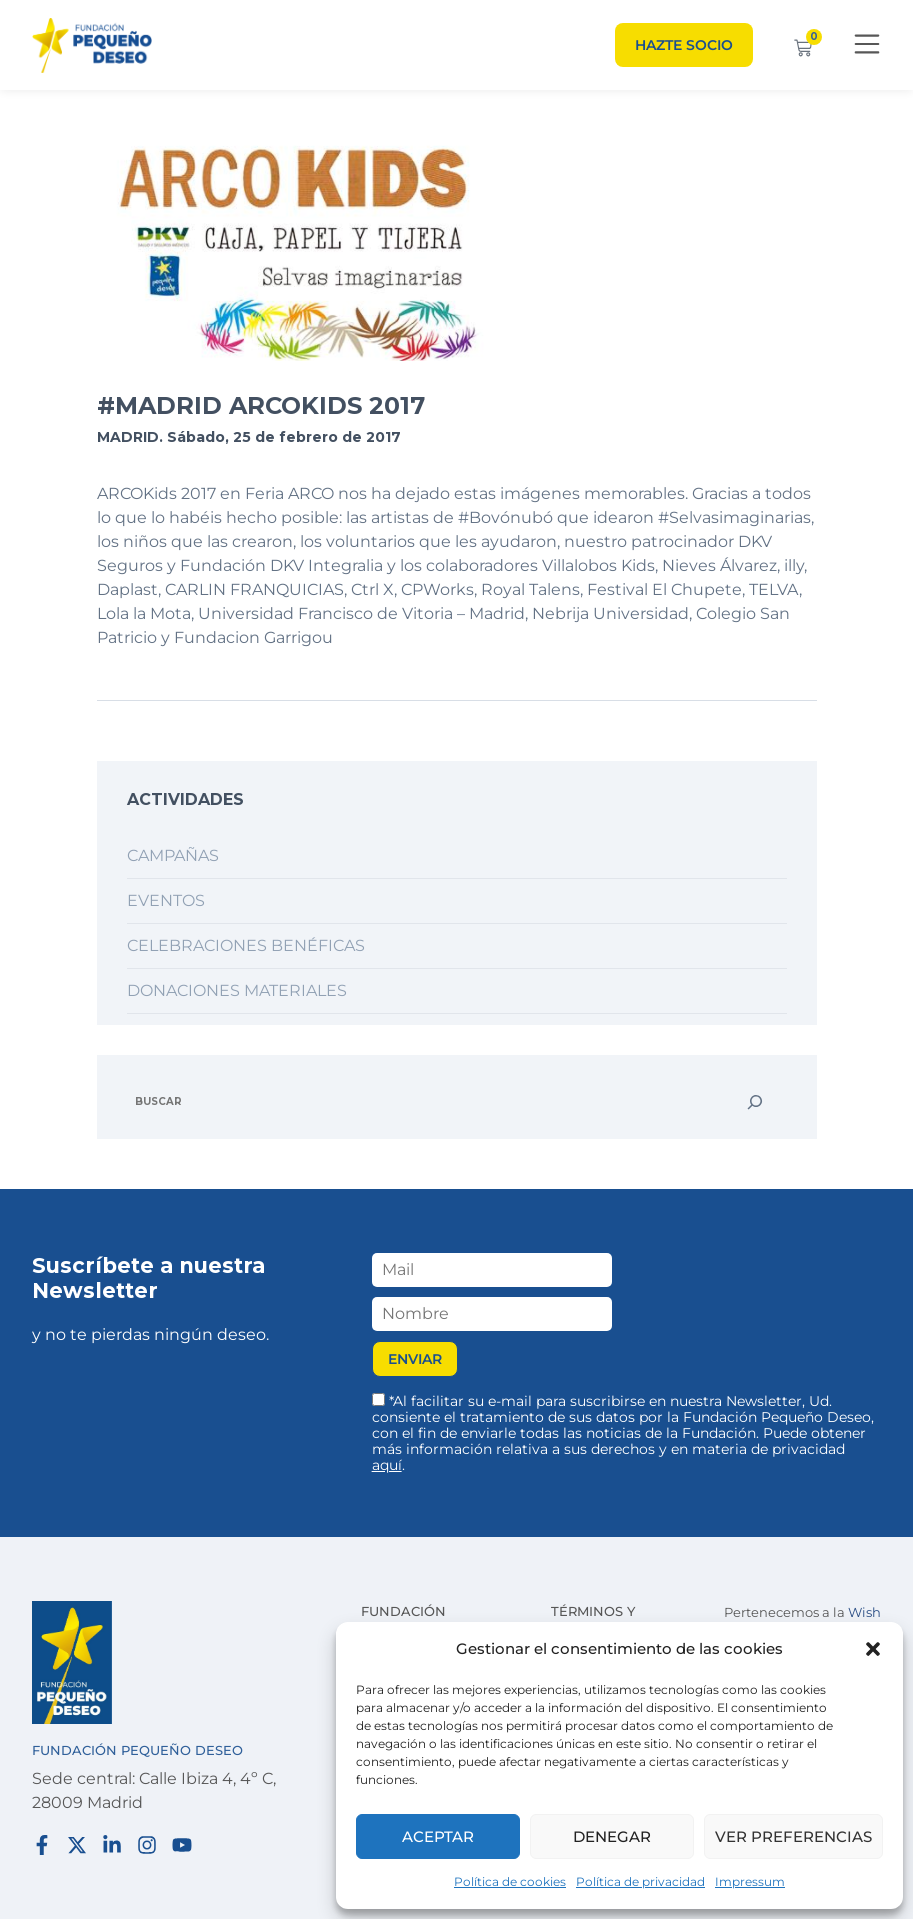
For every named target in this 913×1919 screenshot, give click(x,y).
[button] (873, 1649)
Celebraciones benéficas (246, 945)
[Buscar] (755, 1102)
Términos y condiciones (600, 1621)
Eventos (166, 900)
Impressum (750, 1881)
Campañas (173, 855)
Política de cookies (510, 1881)
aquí (387, 1465)
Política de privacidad (640, 1881)
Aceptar (438, 1836)
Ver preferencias (793, 1836)
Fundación (403, 1611)
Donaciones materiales (237, 990)
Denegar (612, 1836)
